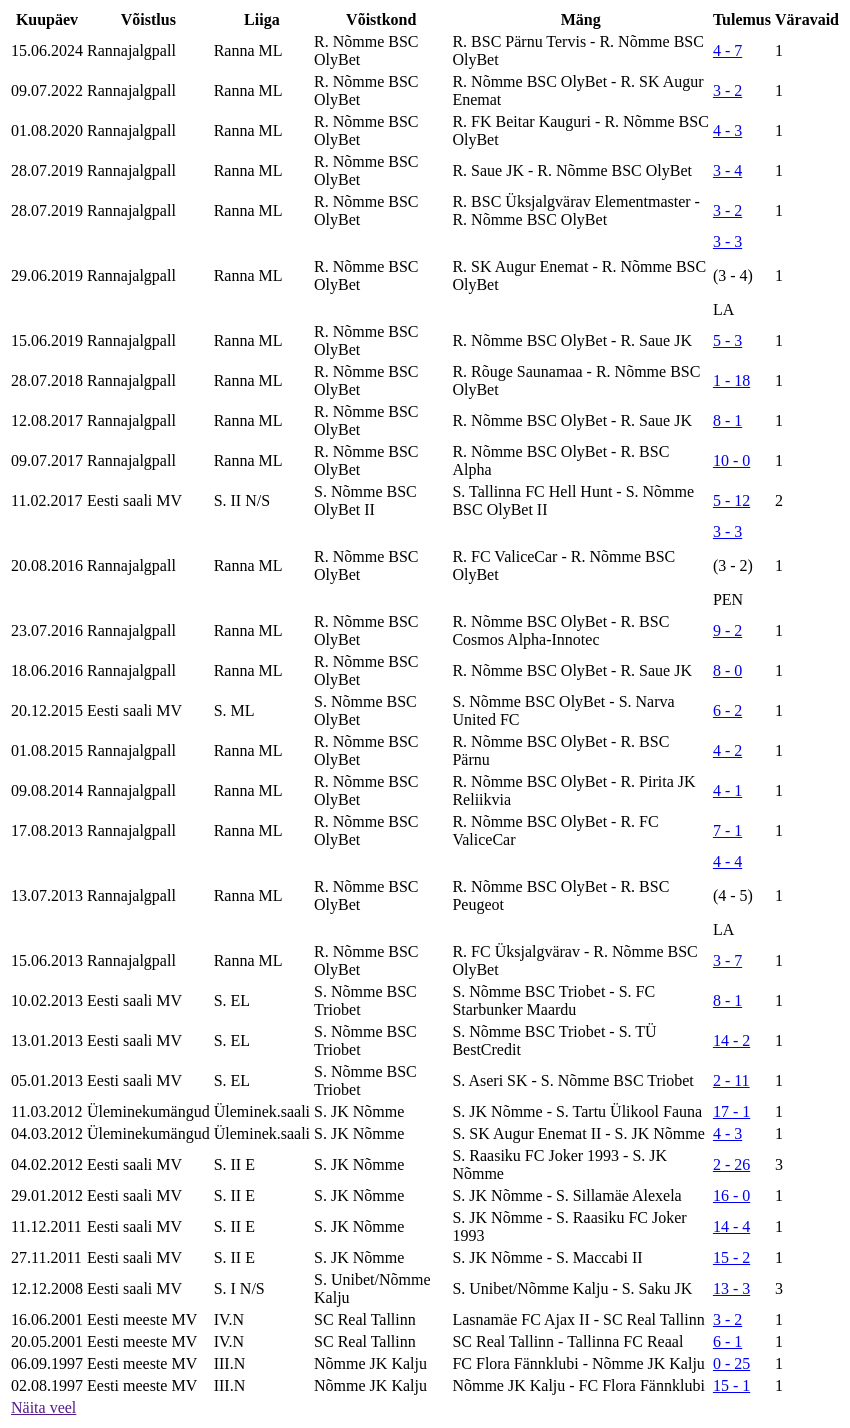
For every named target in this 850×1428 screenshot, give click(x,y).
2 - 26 (731, 1164)
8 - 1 (727, 420)
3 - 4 (727, 170)
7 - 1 (727, 830)
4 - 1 (727, 790)
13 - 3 (731, 1288)
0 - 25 (731, 1363)
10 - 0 (731, 460)
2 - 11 (731, 1080)
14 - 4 (731, 1226)
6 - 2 (727, 710)
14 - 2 (731, 1040)
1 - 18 (731, 380)
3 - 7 (727, 960)
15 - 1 (731, 1385)
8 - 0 (727, 670)
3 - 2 (727, 90)
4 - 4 (727, 861)
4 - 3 (727, 130)
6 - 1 (727, 1341)
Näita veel (43, 1407)
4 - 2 (727, 750)
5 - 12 (731, 500)
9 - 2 (727, 630)
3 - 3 (727, 241)
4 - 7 (727, 50)
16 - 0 (731, 1195)
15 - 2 (731, 1257)
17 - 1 (731, 1111)
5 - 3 (727, 340)
